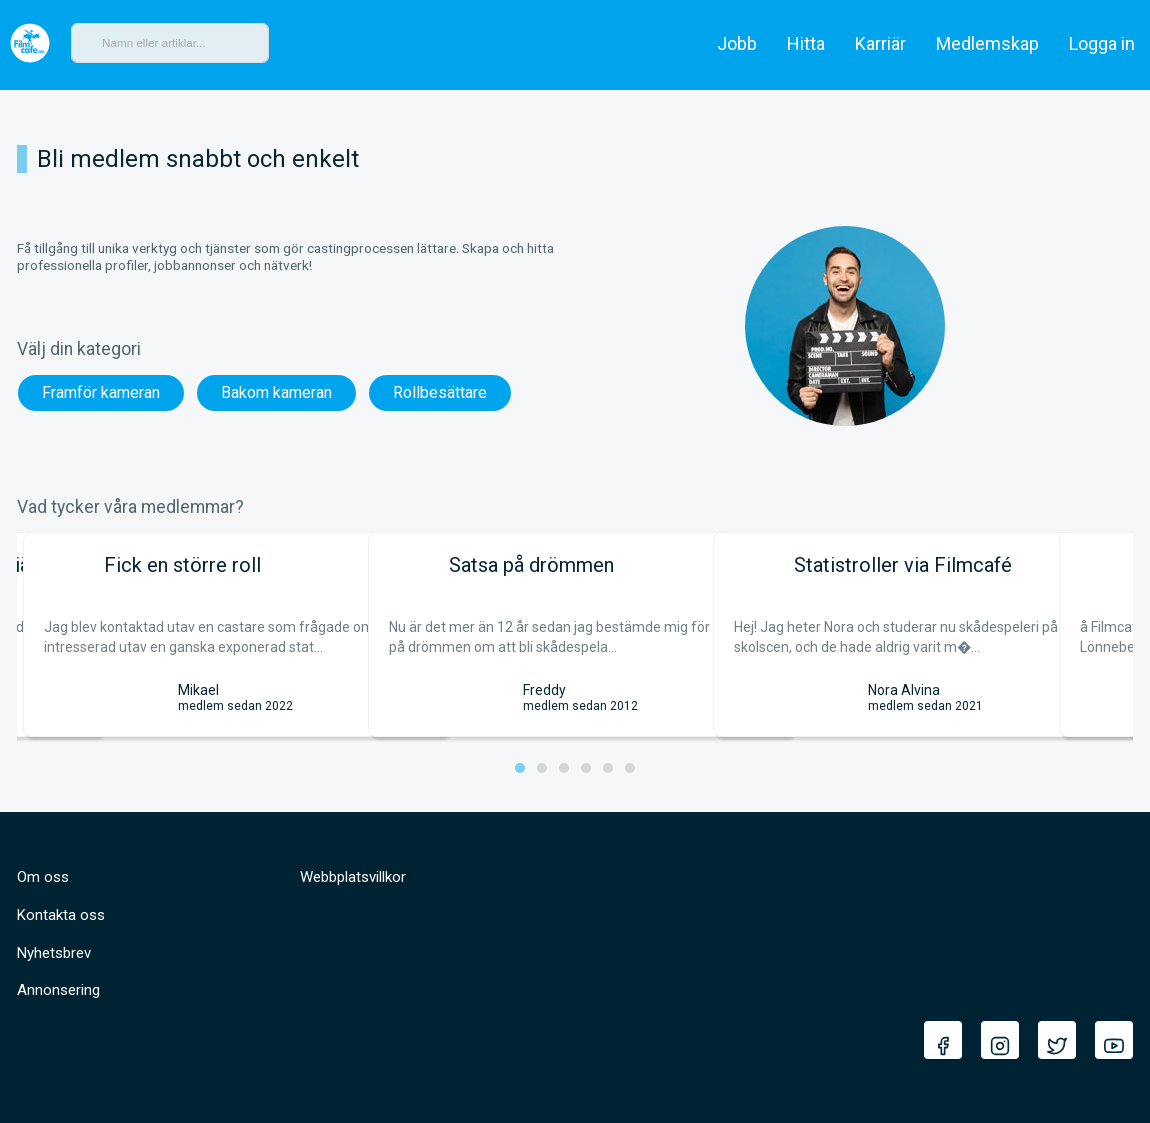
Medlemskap (987, 43)
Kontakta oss (61, 915)
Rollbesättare (440, 392)
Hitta (806, 43)
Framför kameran (101, 392)
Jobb (737, 43)
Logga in (1102, 43)
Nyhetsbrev (54, 953)
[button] (520, 768)
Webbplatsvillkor (353, 877)
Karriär (880, 43)
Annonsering (58, 990)
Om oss (43, 877)
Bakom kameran (276, 392)
